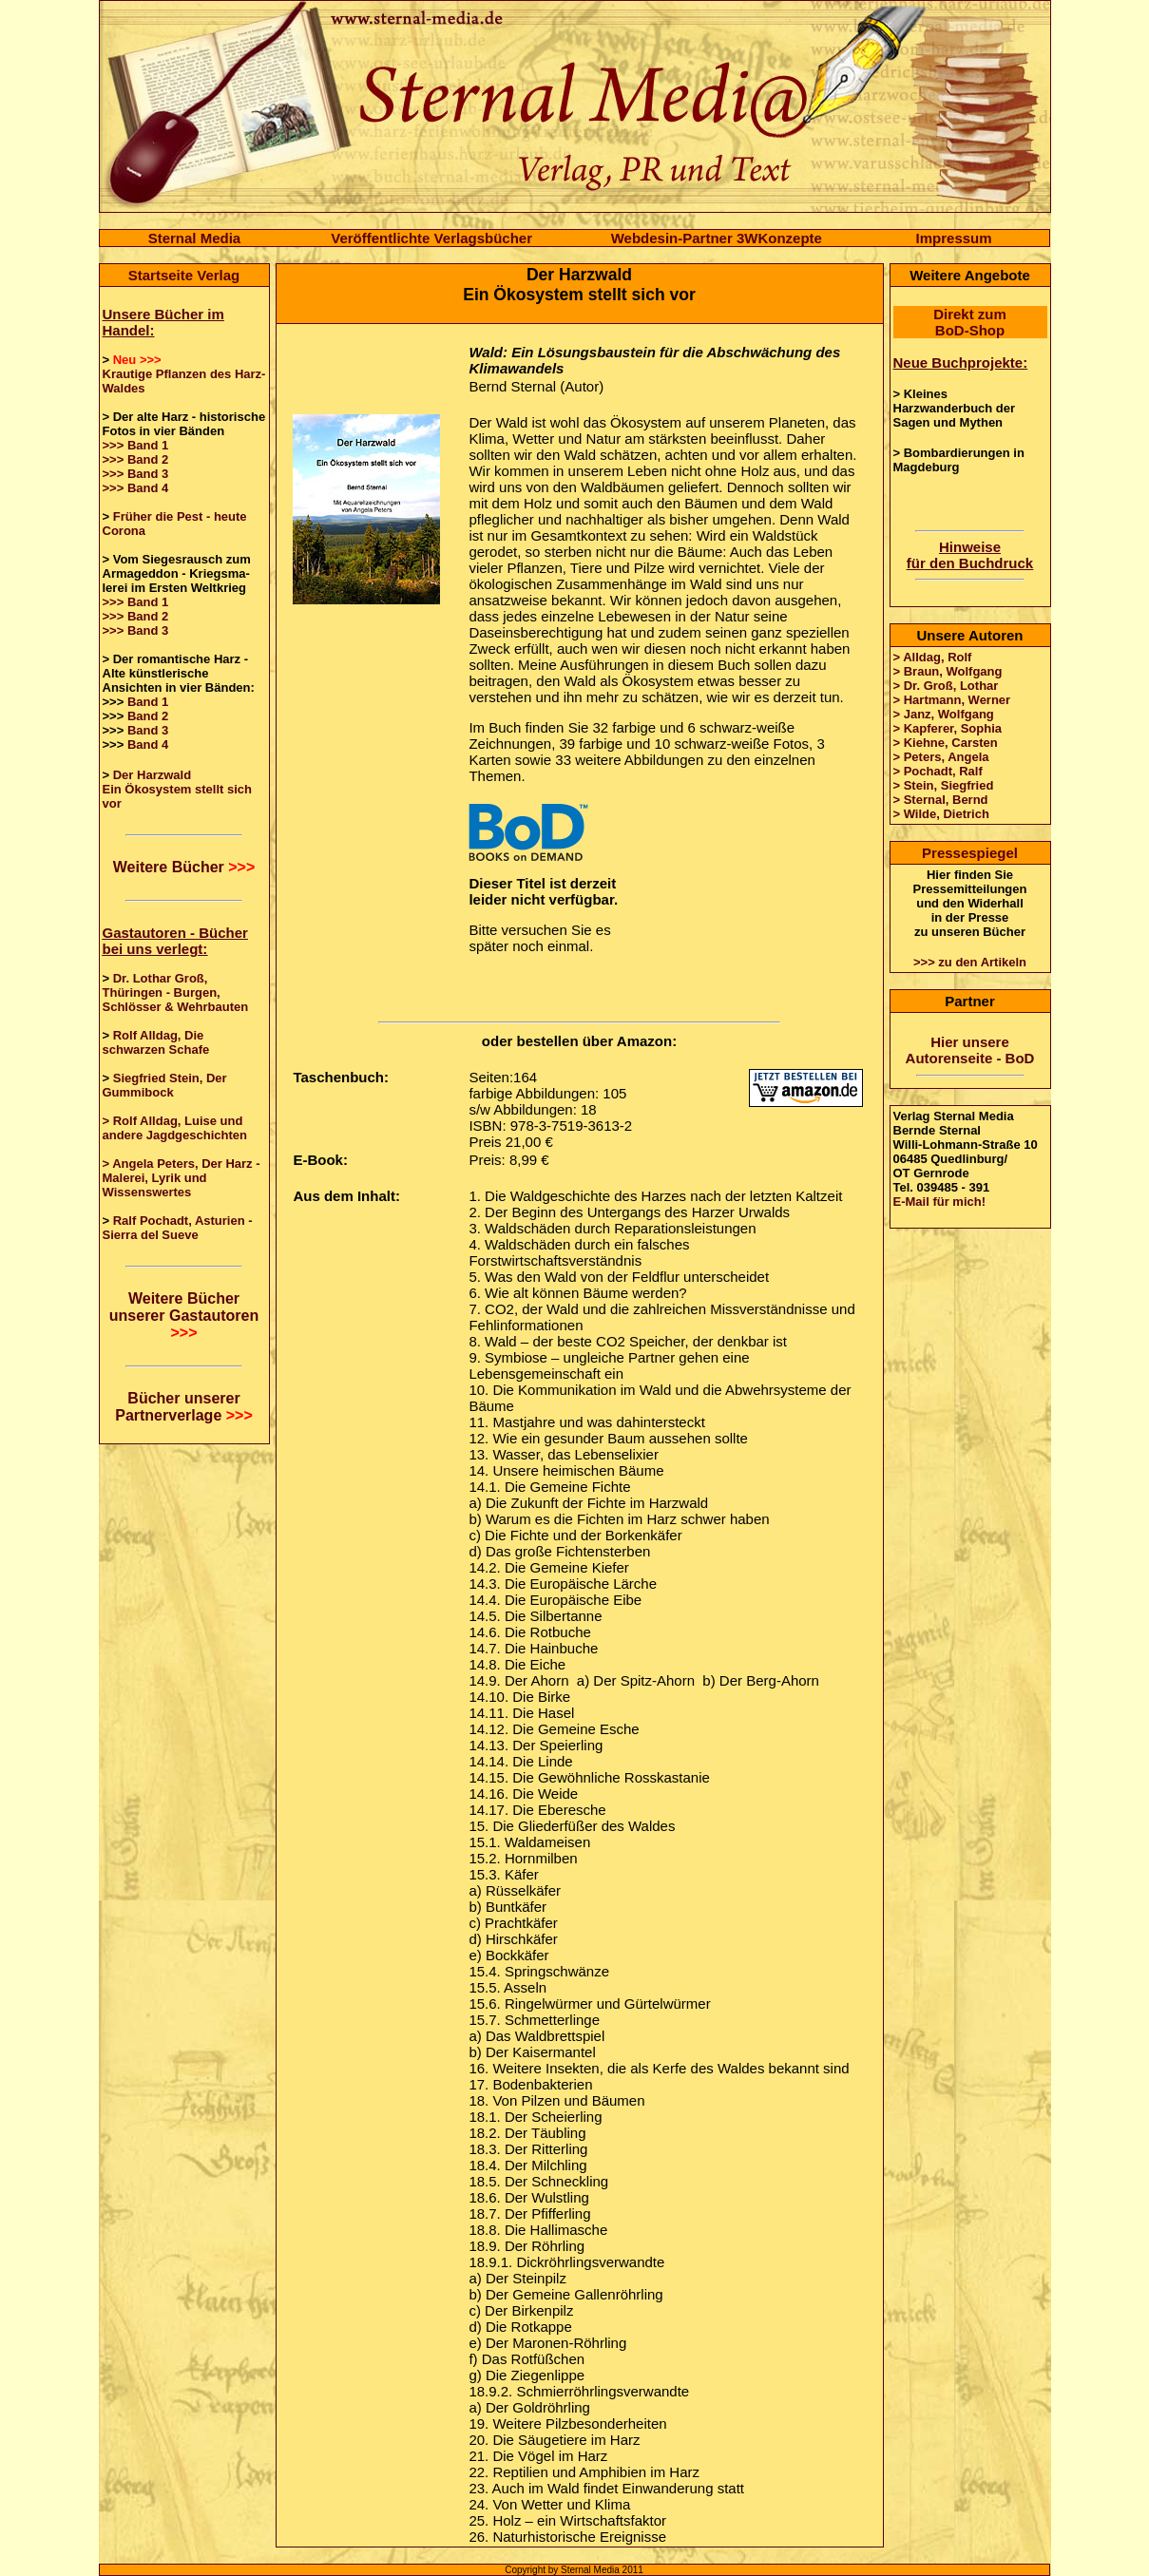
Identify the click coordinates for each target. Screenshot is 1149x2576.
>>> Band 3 (136, 474)
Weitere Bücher (184, 867)
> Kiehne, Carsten (945, 742)
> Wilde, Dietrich (941, 814)
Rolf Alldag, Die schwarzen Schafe (156, 1042)
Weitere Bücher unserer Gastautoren (184, 1315)
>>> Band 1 (136, 445)
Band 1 (147, 702)
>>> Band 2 (136, 459)
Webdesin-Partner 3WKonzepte (716, 238)
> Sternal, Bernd (940, 799)
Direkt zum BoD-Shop (969, 322)
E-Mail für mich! (939, 1201)
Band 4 (147, 744)
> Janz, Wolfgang (943, 714)
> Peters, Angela (941, 757)
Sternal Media (194, 238)
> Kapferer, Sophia (948, 728)
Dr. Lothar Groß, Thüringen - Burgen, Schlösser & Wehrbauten (176, 992)
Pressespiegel (970, 853)
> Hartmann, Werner (952, 700)
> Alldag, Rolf (932, 657)
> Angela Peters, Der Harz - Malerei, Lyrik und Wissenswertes (181, 1177)
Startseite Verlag (184, 275)
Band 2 (147, 716)
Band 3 (147, 730)
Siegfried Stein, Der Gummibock (165, 1085)
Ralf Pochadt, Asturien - (183, 1220)
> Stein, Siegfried (943, 785)
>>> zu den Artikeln (969, 962)
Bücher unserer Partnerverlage (184, 1406)
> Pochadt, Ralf (938, 771)
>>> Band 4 (136, 488)
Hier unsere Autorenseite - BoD (970, 1050)
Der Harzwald (152, 775)
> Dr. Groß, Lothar (946, 685)
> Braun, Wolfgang (948, 671)
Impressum (954, 238)
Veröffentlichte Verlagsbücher (431, 238)
